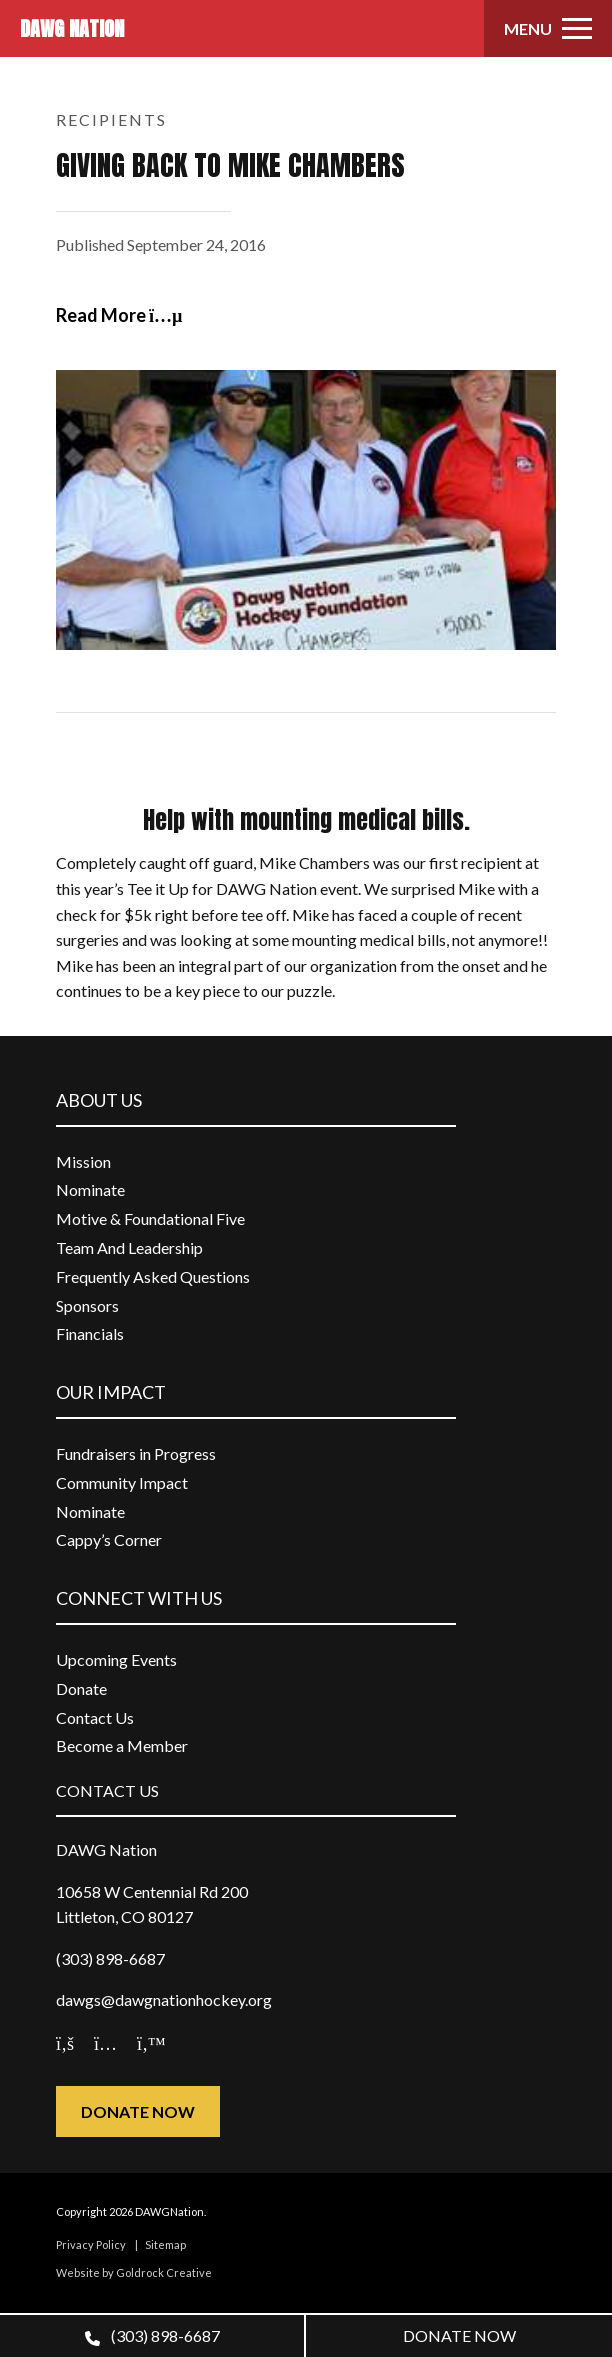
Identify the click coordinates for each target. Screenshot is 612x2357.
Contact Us (95, 1717)
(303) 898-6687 (152, 2335)
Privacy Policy (91, 2244)
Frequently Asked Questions (153, 1276)
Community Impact (122, 1482)
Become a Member (122, 1745)
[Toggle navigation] (548, 28)
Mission (83, 1161)
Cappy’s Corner (109, 1539)
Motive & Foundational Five (150, 1218)
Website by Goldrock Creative (134, 2272)
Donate (81, 1688)
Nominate (90, 1189)
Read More (119, 315)
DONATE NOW (459, 2335)
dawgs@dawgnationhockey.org (164, 1999)
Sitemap (165, 2244)
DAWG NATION (72, 28)
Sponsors (87, 1305)
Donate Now (138, 2111)
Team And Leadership (129, 1247)
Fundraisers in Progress (136, 1453)
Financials (90, 1333)
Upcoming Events (116, 1659)
